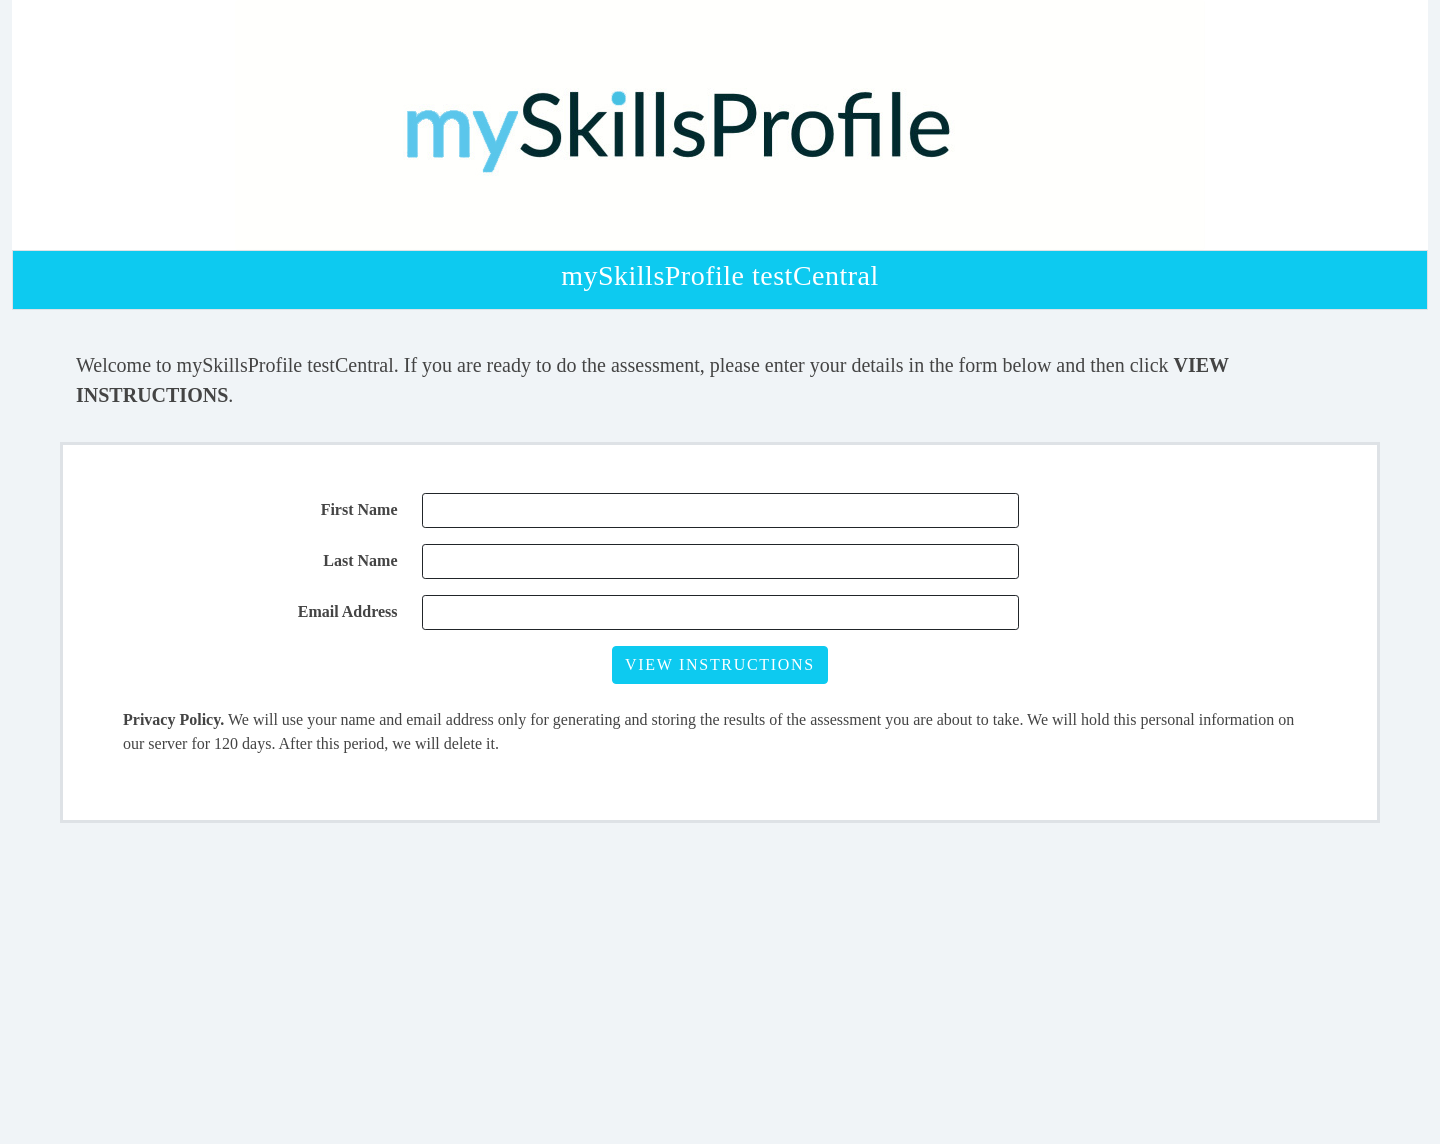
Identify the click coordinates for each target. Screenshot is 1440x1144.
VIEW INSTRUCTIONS (720, 664)
